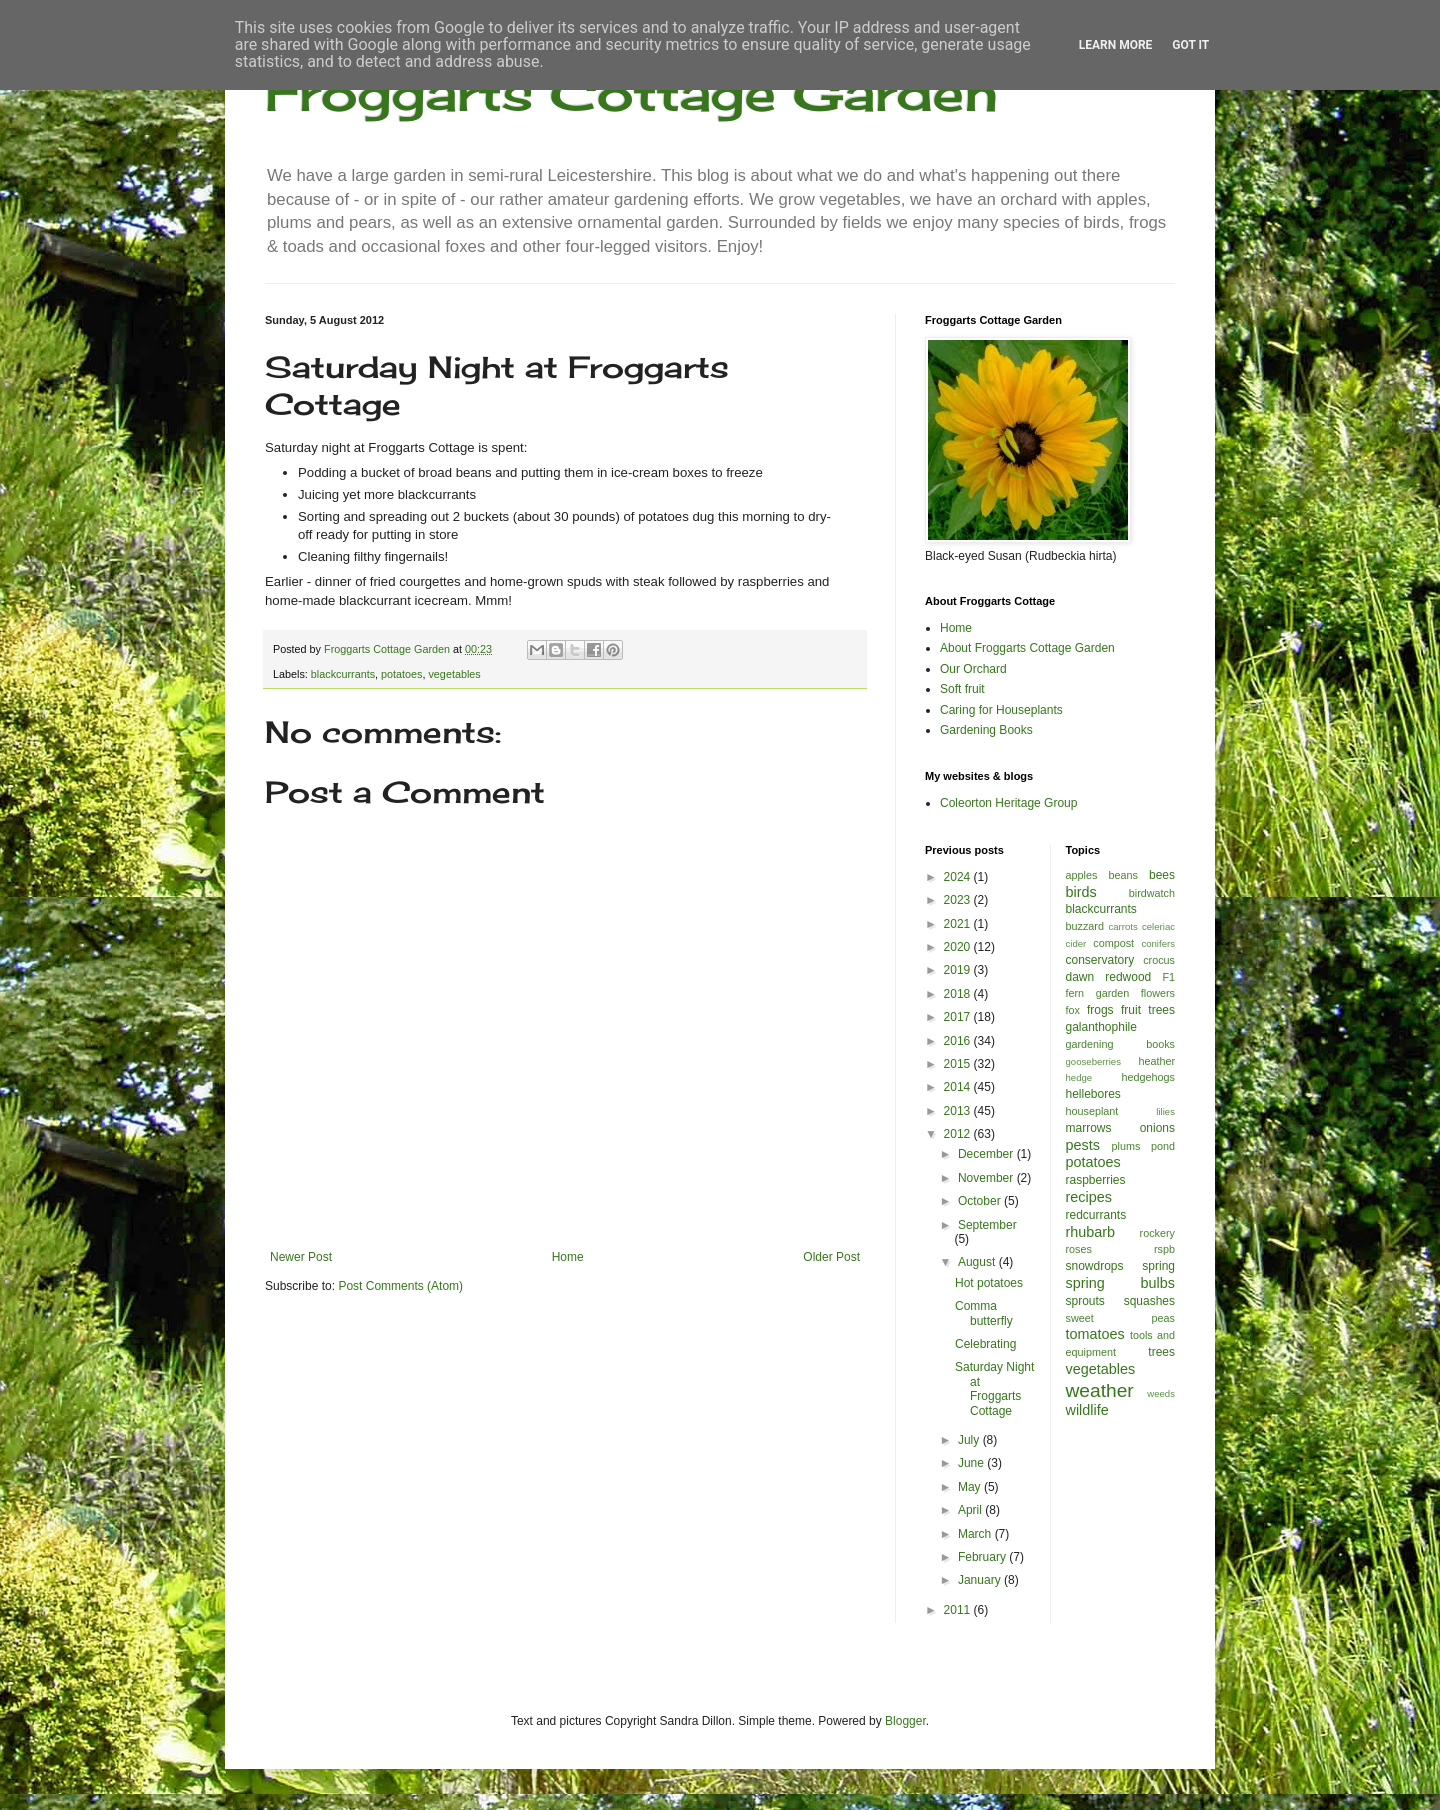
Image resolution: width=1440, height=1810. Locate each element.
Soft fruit (962, 689)
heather (1156, 1061)
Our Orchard (973, 669)
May (971, 1487)
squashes (1149, 1301)
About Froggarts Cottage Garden (1027, 648)
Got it (1190, 45)
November (987, 1178)
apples (1082, 875)
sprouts (1085, 1301)
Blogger (905, 1721)
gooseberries (1093, 1061)
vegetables (454, 674)
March (976, 1534)
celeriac (1158, 926)
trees (1161, 1352)
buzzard (1085, 926)
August (978, 1262)
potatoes (401, 674)
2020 (959, 947)
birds (1081, 892)
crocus (1159, 960)
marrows (1089, 1128)
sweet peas (1121, 1318)
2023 (959, 900)
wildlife (1087, 1410)
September (987, 1225)
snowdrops (1095, 1266)
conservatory (1100, 960)
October (981, 1201)
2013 (959, 1111)
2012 (959, 1134)
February (983, 1557)
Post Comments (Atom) (400, 1286)
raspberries (1096, 1180)
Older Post (831, 1257)
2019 (959, 970)
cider (1076, 943)
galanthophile (1101, 1027)
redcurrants (1096, 1215)
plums (1126, 1146)
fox (1073, 1010)
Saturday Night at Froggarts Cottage (994, 1388)
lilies (1165, 1111)
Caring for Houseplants (1001, 710)
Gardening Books (986, 730)
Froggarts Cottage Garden (631, 92)
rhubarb (1091, 1232)
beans (1122, 875)
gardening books (1121, 1044)
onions (1157, 1128)
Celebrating (985, 1344)
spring (1158, 1266)
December (987, 1154)
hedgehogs (1148, 1077)
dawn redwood (1109, 977)
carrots (1122, 926)
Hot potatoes (989, 1283)
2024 (959, 877)
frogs (1100, 1010)
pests (1083, 1145)
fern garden (1098, 993)
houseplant (1092, 1111)
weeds (1161, 1393)
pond (1163, 1146)
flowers (1158, 993)
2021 (959, 924)
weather (1100, 1390)
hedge (1079, 1077)
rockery (1157, 1233)
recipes (1089, 1197)
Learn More (1116, 45)
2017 (959, 1017)
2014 (959, 1087)
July (970, 1440)
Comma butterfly (984, 1313)
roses (1079, 1249)
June (972, 1463)
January (981, 1580)
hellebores (1093, 1094)
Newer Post (301, 1257)
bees (1162, 875)
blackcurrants (343, 674)
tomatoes (1095, 1334)
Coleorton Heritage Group (1008, 803)
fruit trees (1148, 1010)
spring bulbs (1121, 1283)
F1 (1168, 977)
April (971, 1510)
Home (568, 1257)
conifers (1158, 943)
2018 (959, 994)
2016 (959, 1041)
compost (1113, 943)
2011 (959, 1610)
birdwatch (1152, 893)
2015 (959, 1064)
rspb (1164, 1249)
